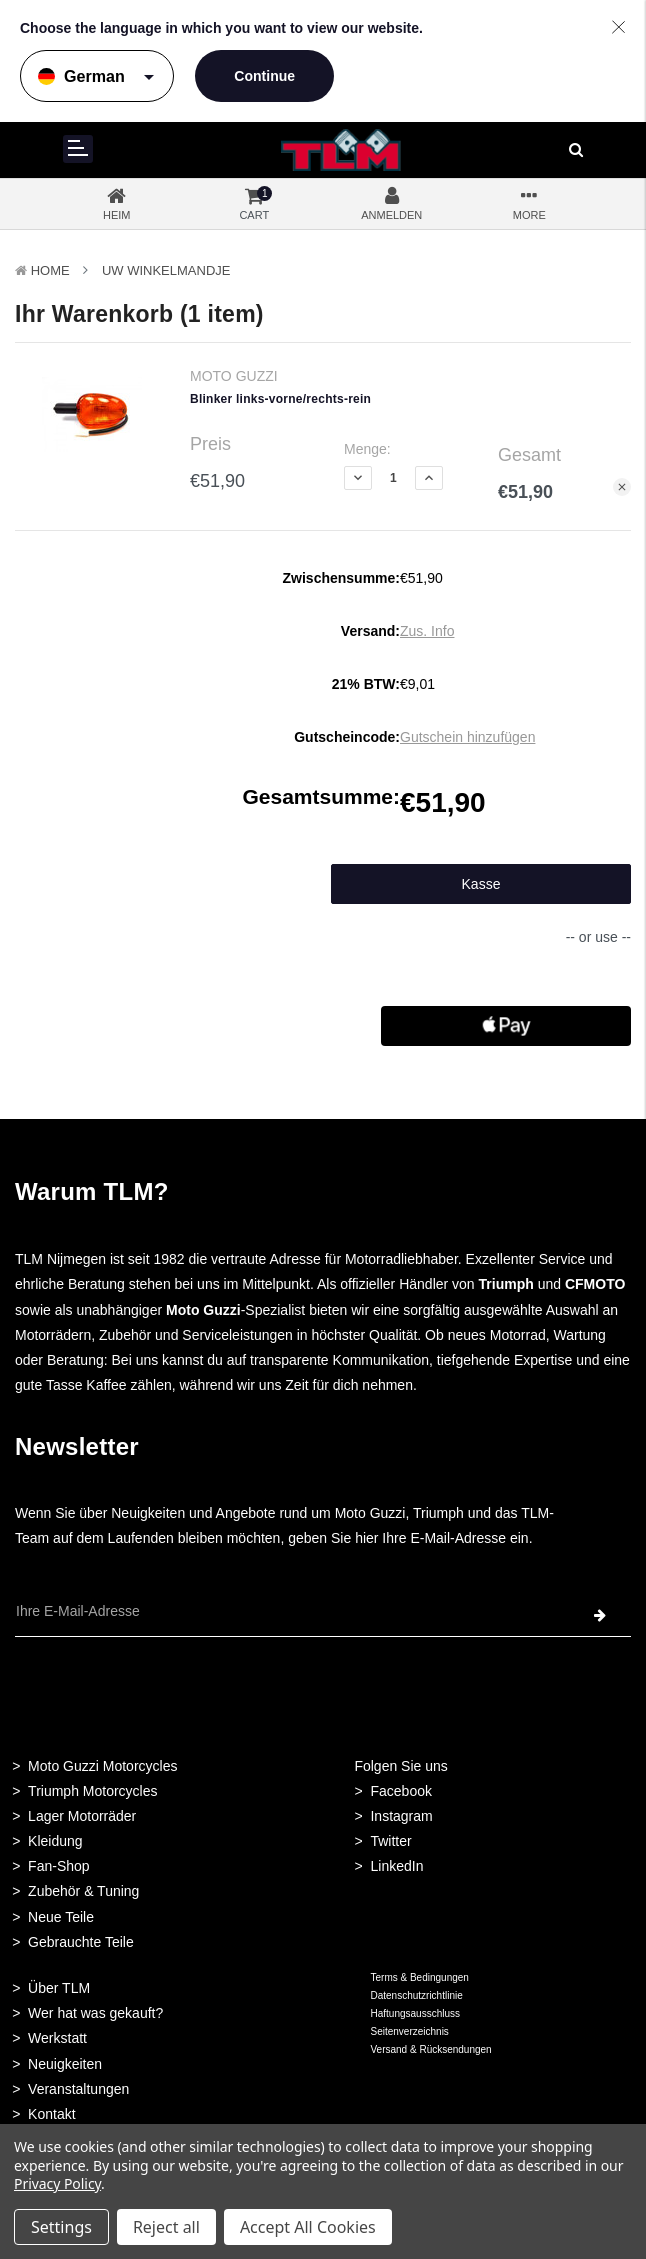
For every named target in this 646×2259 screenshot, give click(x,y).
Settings (61, 2227)
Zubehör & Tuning (83, 1891)
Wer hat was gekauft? (95, 2013)
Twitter (390, 1841)
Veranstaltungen (78, 2089)
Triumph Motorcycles (92, 1791)
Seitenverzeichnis (409, 2031)
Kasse (481, 884)
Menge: (367, 449)
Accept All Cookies (308, 2227)
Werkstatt (57, 2038)
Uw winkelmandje (166, 270)
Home (50, 270)
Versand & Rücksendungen (430, 2049)
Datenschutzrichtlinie (416, 1995)
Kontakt (51, 2114)
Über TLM (59, 1988)
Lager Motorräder (82, 1816)
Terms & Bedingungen (419, 1977)
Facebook (400, 1791)
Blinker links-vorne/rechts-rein (280, 399)
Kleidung (55, 1841)
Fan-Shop (58, 1866)
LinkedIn (396, 1866)
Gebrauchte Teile (81, 1942)
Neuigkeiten (65, 2064)
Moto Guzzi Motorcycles (102, 1766)
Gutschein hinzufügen (467, 737)
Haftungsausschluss (415, 2013)
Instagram (401, 1816)
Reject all (166, 2227)
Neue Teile (61, 1917)
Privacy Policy (57, 2183)
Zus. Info (427, 631)
